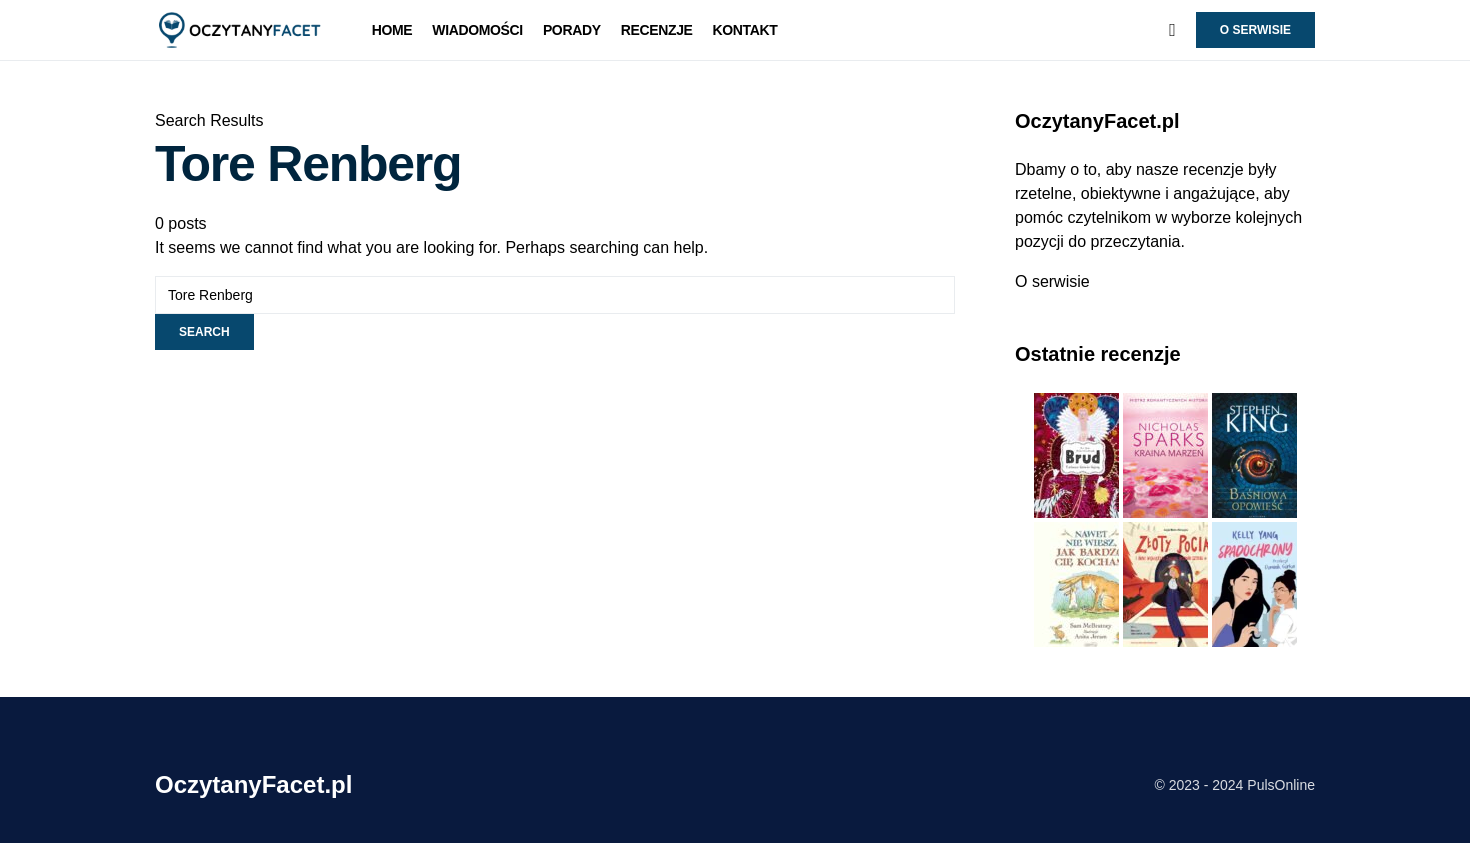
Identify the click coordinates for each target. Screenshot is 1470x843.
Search (204, 332)
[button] (1172, 30)
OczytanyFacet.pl (253, 784)
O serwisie (1255, 30)
